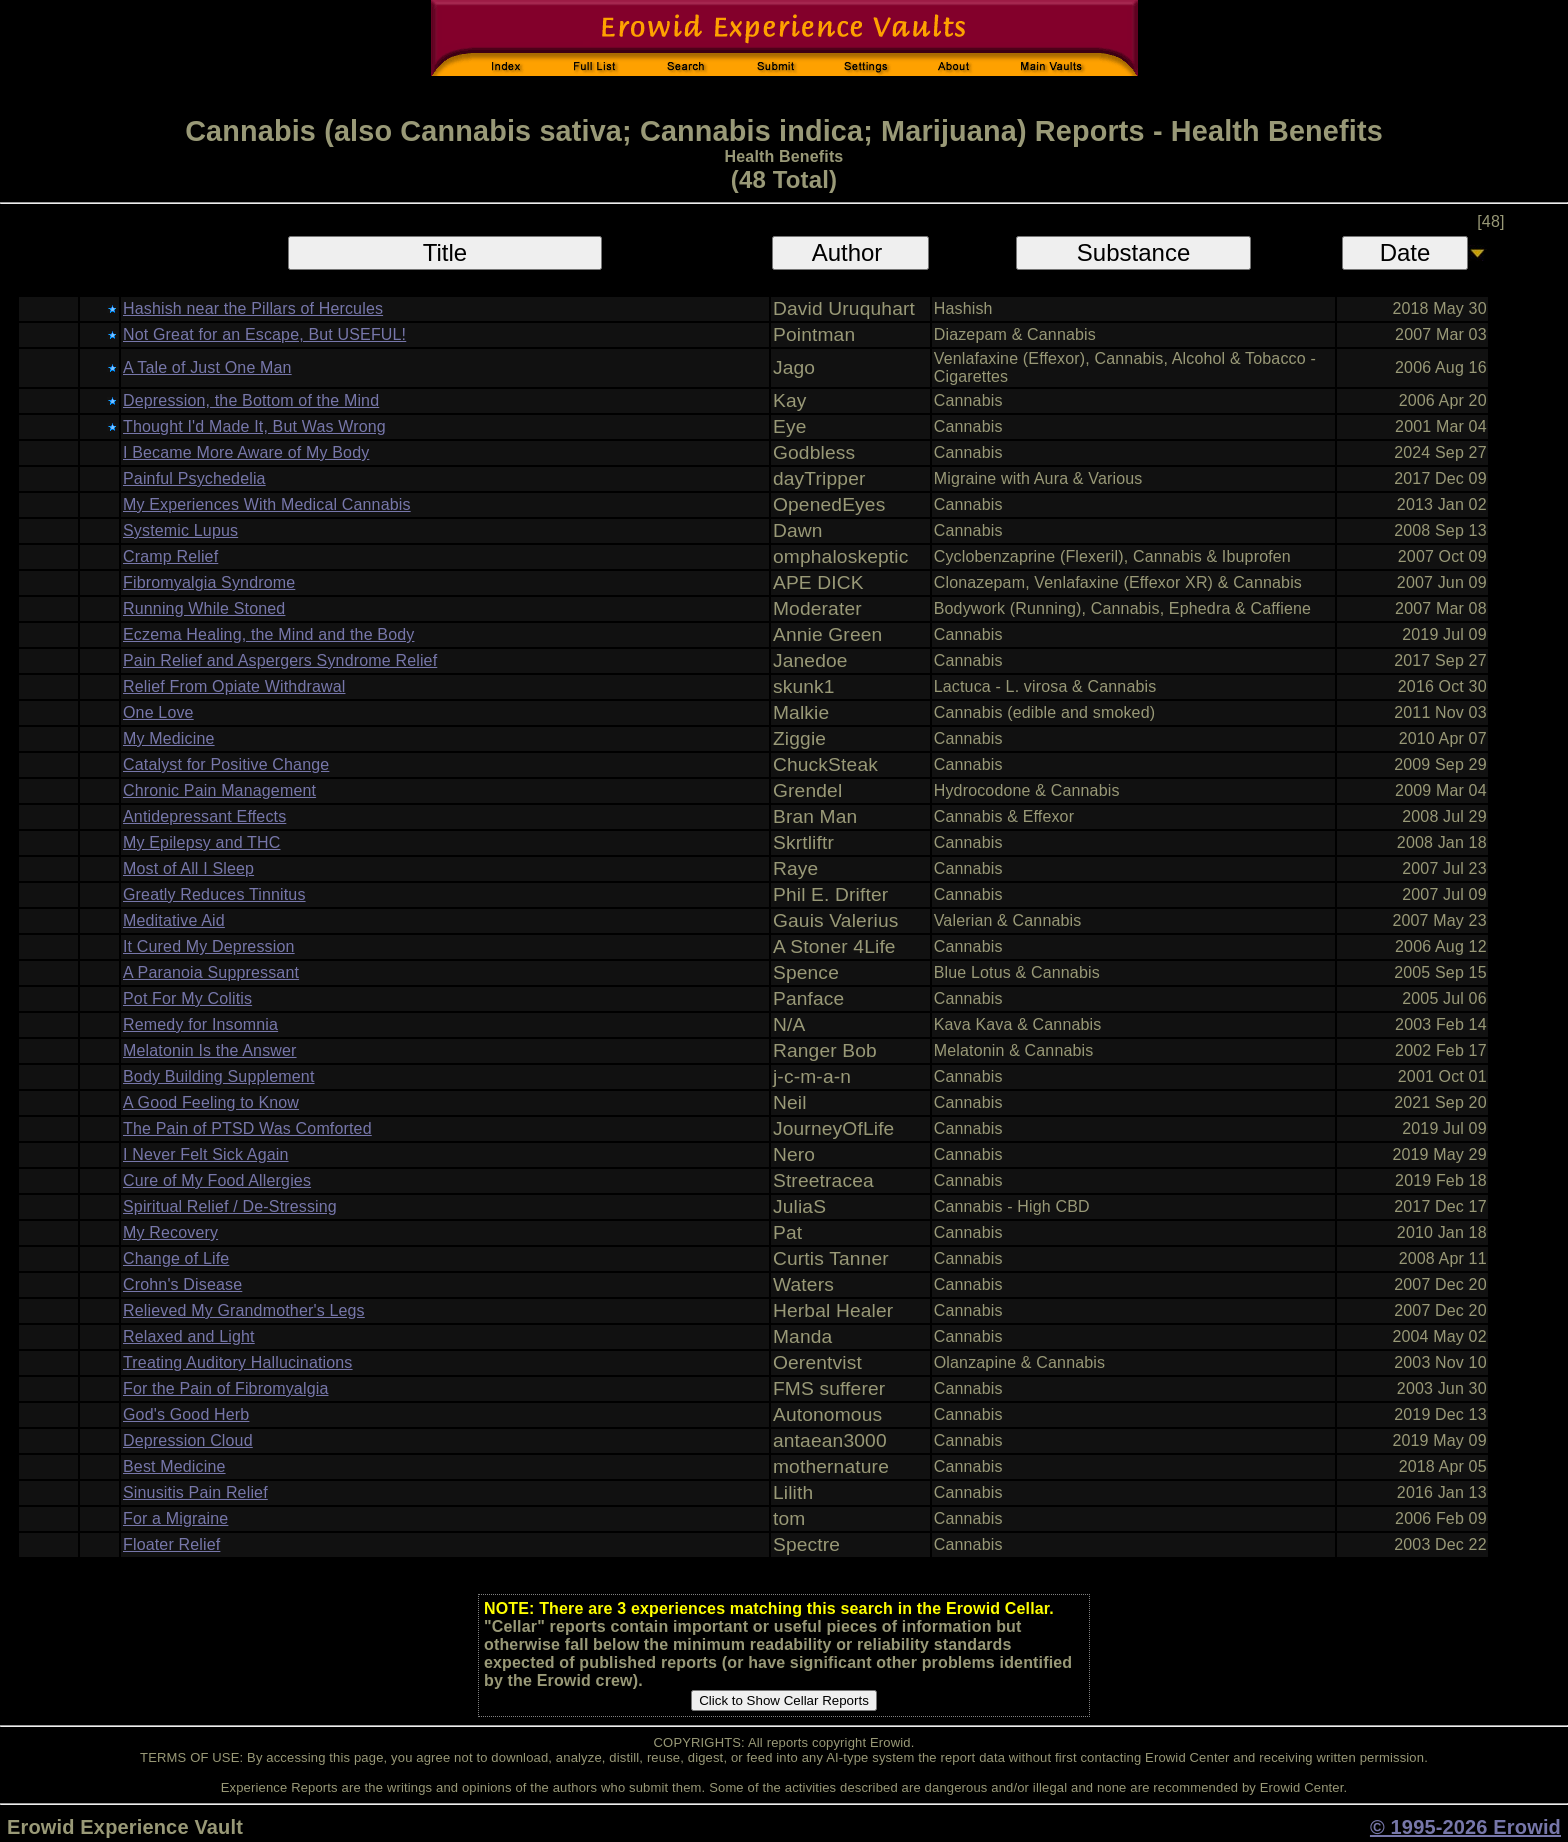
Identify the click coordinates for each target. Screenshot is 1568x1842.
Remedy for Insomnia (200, 1024)
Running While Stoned (204, 608)
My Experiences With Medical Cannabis (267, 504)
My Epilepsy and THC (201, 842)
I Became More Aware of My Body (246, 452)
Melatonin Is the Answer (210, 1050)
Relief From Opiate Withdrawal (234, 686)
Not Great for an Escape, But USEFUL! (264, 334)
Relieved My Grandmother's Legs (244, 1310)
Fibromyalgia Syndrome (209, 582)
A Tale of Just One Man (207, 367)
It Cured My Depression (209, 946)
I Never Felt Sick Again (206, 1154)
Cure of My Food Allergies (217, 1180)
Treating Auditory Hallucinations (238, 1362)
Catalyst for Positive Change (226, 764)
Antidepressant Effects (204, 816)
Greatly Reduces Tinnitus (214, 894)
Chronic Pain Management (219, 790)
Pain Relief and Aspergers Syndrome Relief (280, 660)
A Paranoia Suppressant (211, 972)
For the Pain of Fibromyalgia (225, 1388)
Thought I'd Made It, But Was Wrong (254, 426)
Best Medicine (174, 1466)
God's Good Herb (186, 1414)
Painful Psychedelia (194, 478)
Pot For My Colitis (187, 998)
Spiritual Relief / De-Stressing (230, 1206)
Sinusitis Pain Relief (195, 1492)
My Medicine (169, 738)
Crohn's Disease (182, 1284)
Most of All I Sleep (188, 868)
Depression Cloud (188, 1440)
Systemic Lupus (180, 530)
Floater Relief (171, 1544)
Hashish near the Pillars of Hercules (253, 308)
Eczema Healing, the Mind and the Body (268, 634)
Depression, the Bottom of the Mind (251, 400)
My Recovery (170, 1232)
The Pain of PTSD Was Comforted (247, 1128)
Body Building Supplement (219, 1076)
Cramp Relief (170, 556)
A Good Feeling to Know (211, 1102)
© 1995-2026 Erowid (1465, 1827)
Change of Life (176, 1258)
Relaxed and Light (189, 1336)
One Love (158, 712)
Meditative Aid (174, 920)
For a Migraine (175, 1518)
